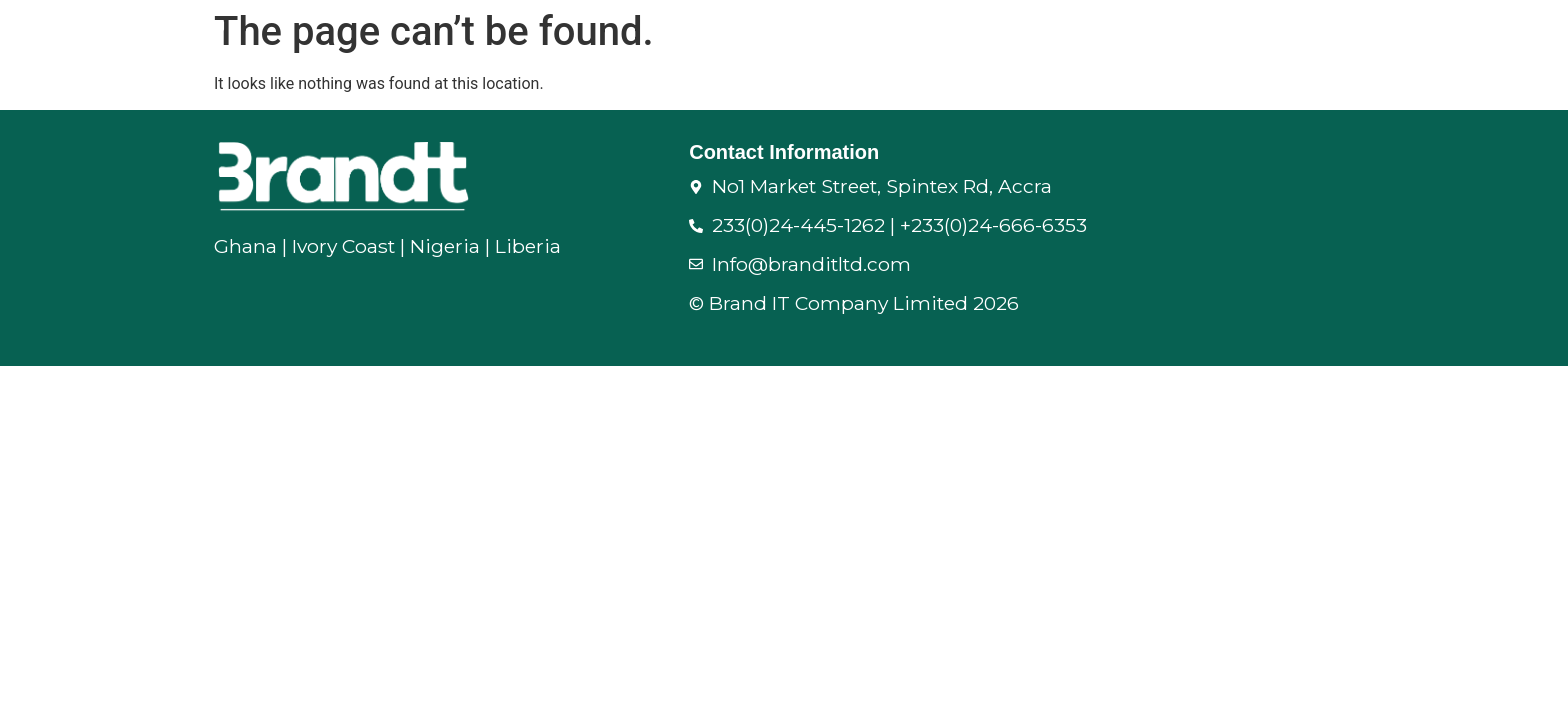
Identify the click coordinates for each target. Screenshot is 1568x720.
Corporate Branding (1459, 37)
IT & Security (1270, 37)
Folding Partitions (1091, 37)
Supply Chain (912, 37)
